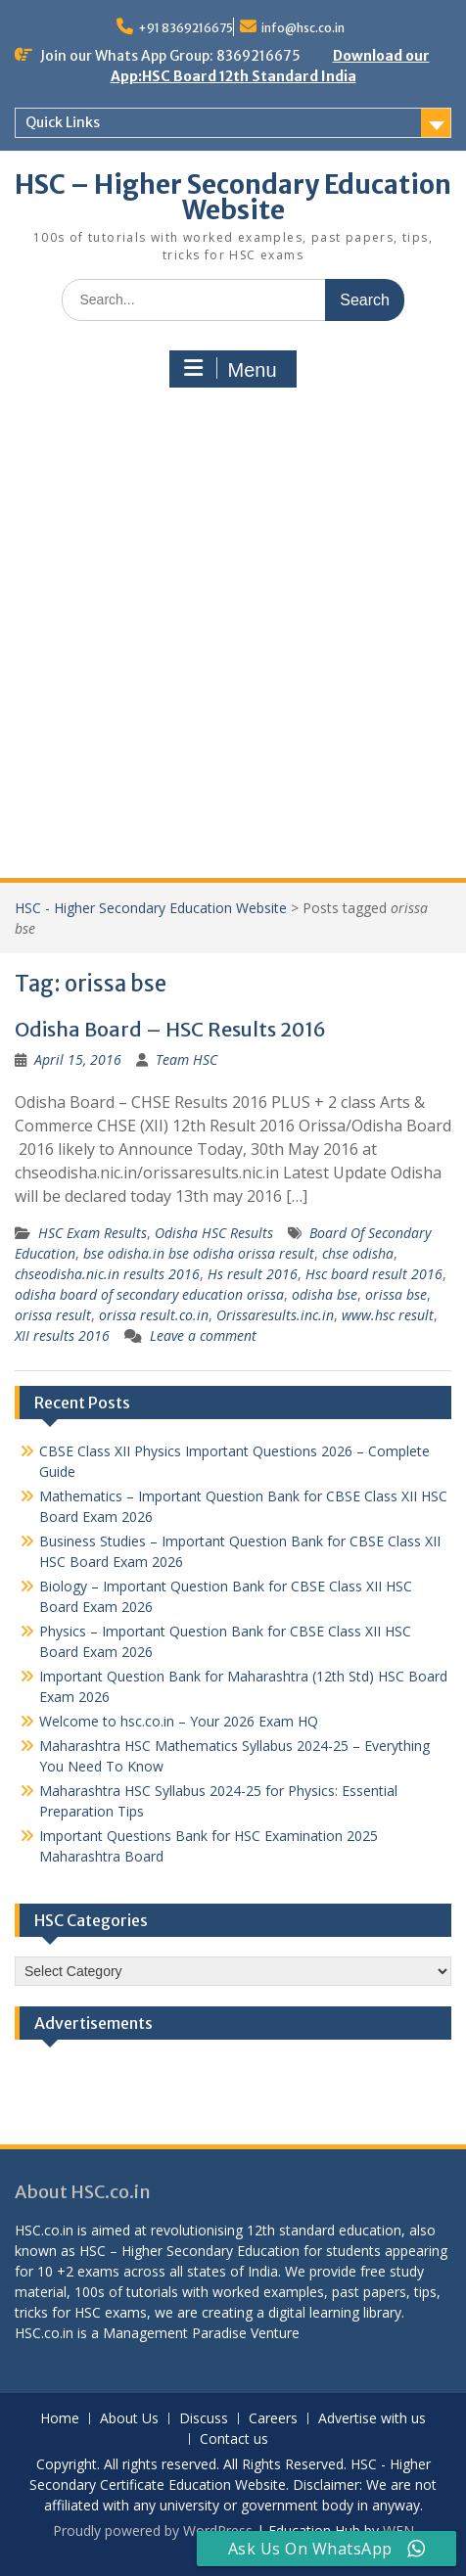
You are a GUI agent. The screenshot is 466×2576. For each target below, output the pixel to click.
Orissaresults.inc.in (275, 1315)
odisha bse (324, 1294)
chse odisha (358, 1253)
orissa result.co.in (154, 1315)
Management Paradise (175, 2332)
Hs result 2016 (253, 1274)
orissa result (53, 1315)
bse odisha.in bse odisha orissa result (198, 1253)
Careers (273, 2419)
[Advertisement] (233, 635)
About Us (129, 2419)
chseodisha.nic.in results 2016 (107, 1274)
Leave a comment (203, 1335)
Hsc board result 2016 (374, 1274)
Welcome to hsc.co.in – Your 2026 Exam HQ (178, 1721)
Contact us (234, 2439)
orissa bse (396, 1294)
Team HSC (186, 1059)
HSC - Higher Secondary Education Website (151, 907)
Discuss (203, 2419)
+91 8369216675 (185, 28)
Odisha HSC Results (214, 1232)
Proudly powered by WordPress (153, 2530)
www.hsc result (388, 1315)
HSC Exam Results (92, 1232)
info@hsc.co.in (303, 28)
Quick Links (62, 122)
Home (59, 2419)
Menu (230, 369)
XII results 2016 (62, 1335)
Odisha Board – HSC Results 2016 (170, 1029)
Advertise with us (372, 2419)
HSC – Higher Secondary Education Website (233, 197)
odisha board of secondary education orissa (149, 1294)
